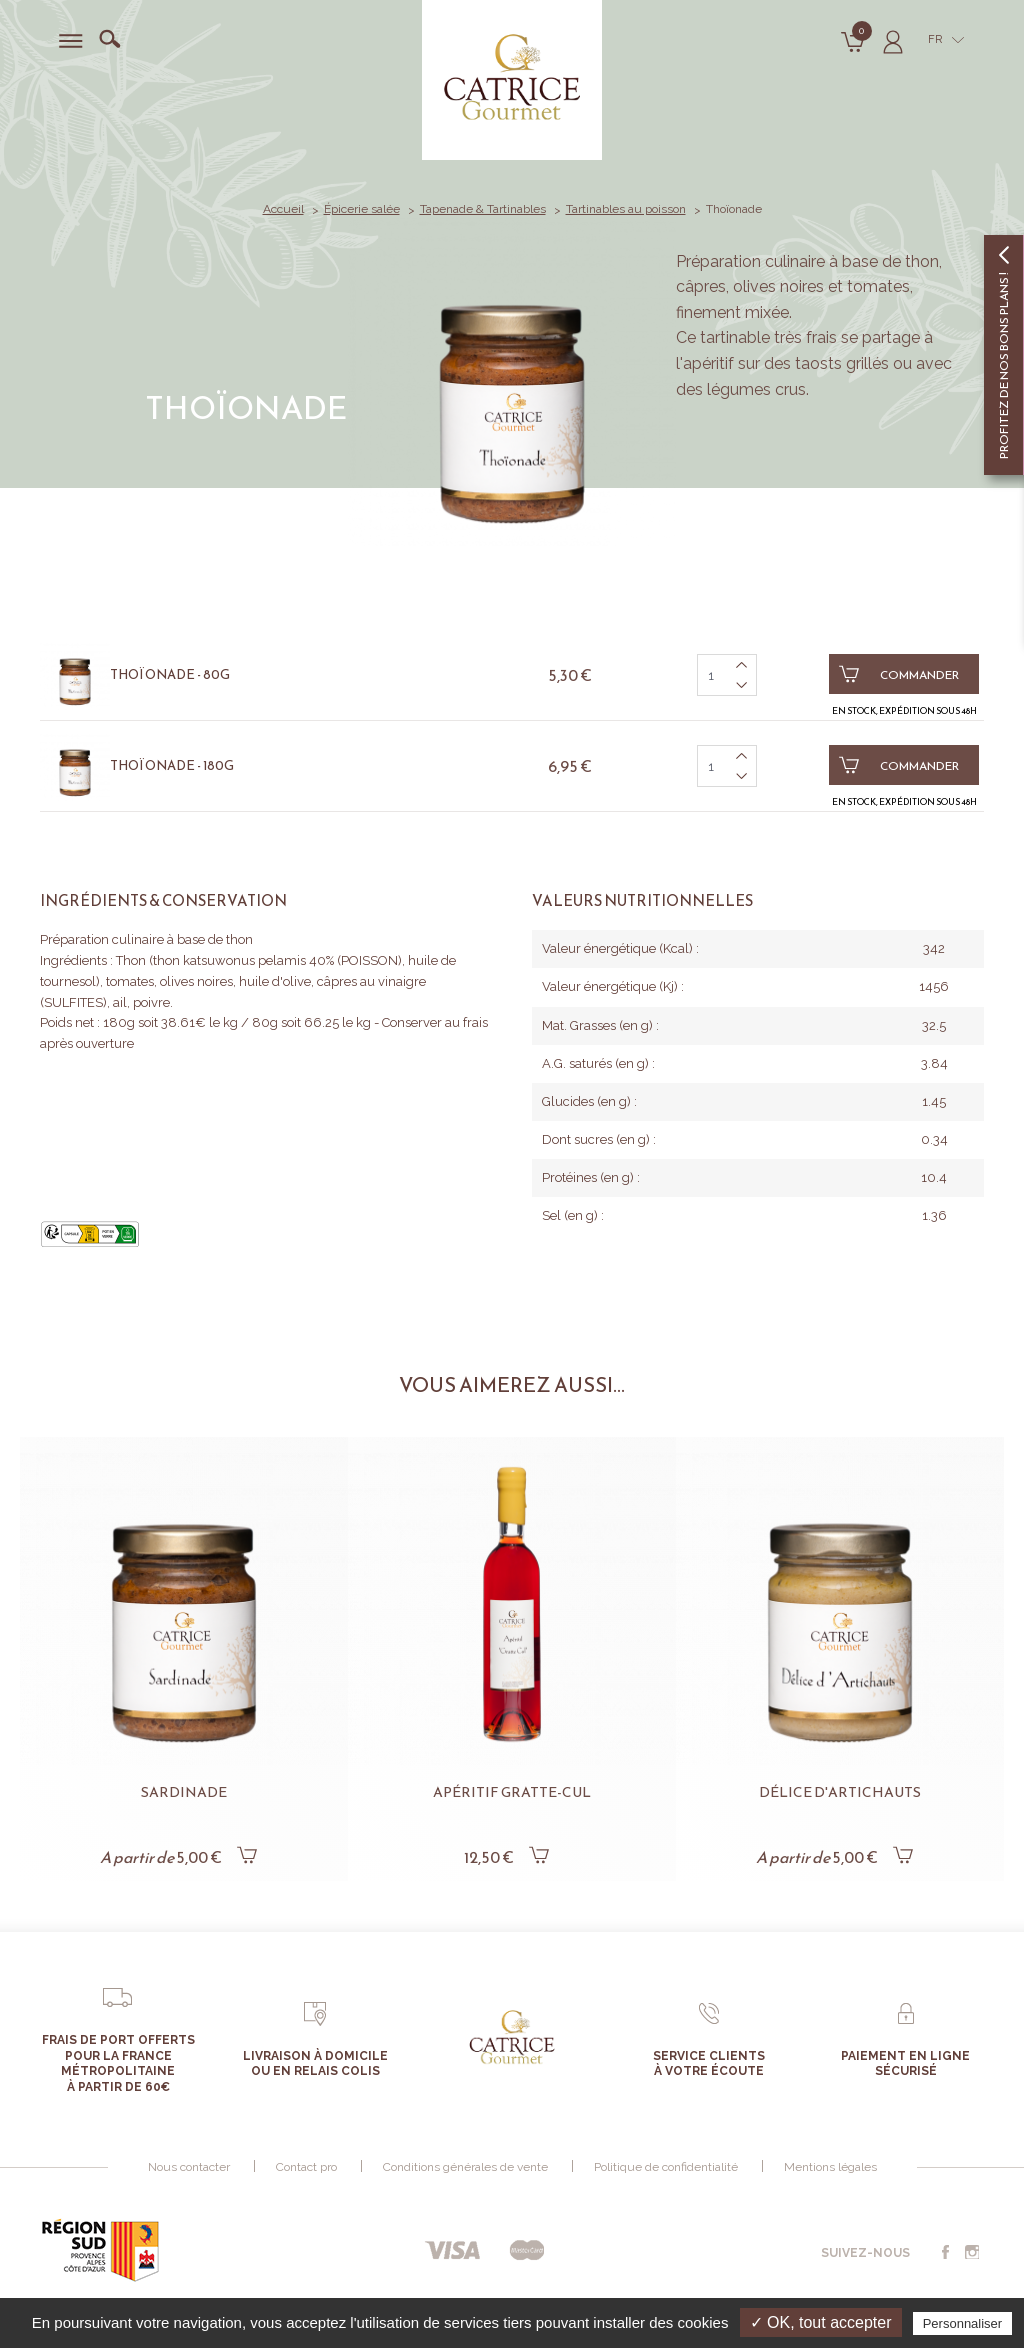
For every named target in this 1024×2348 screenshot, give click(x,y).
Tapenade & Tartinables (483, 209)
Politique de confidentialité (666, 2167)
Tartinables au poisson (626, 209)
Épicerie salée (362, 209)
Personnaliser (963, 2323)
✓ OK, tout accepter (821, 2322)
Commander (899, 674)
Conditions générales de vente (465, 2167)
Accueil (283, 209)
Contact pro (306, 2167)
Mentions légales (830, 2167)
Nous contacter (189, 2167)
